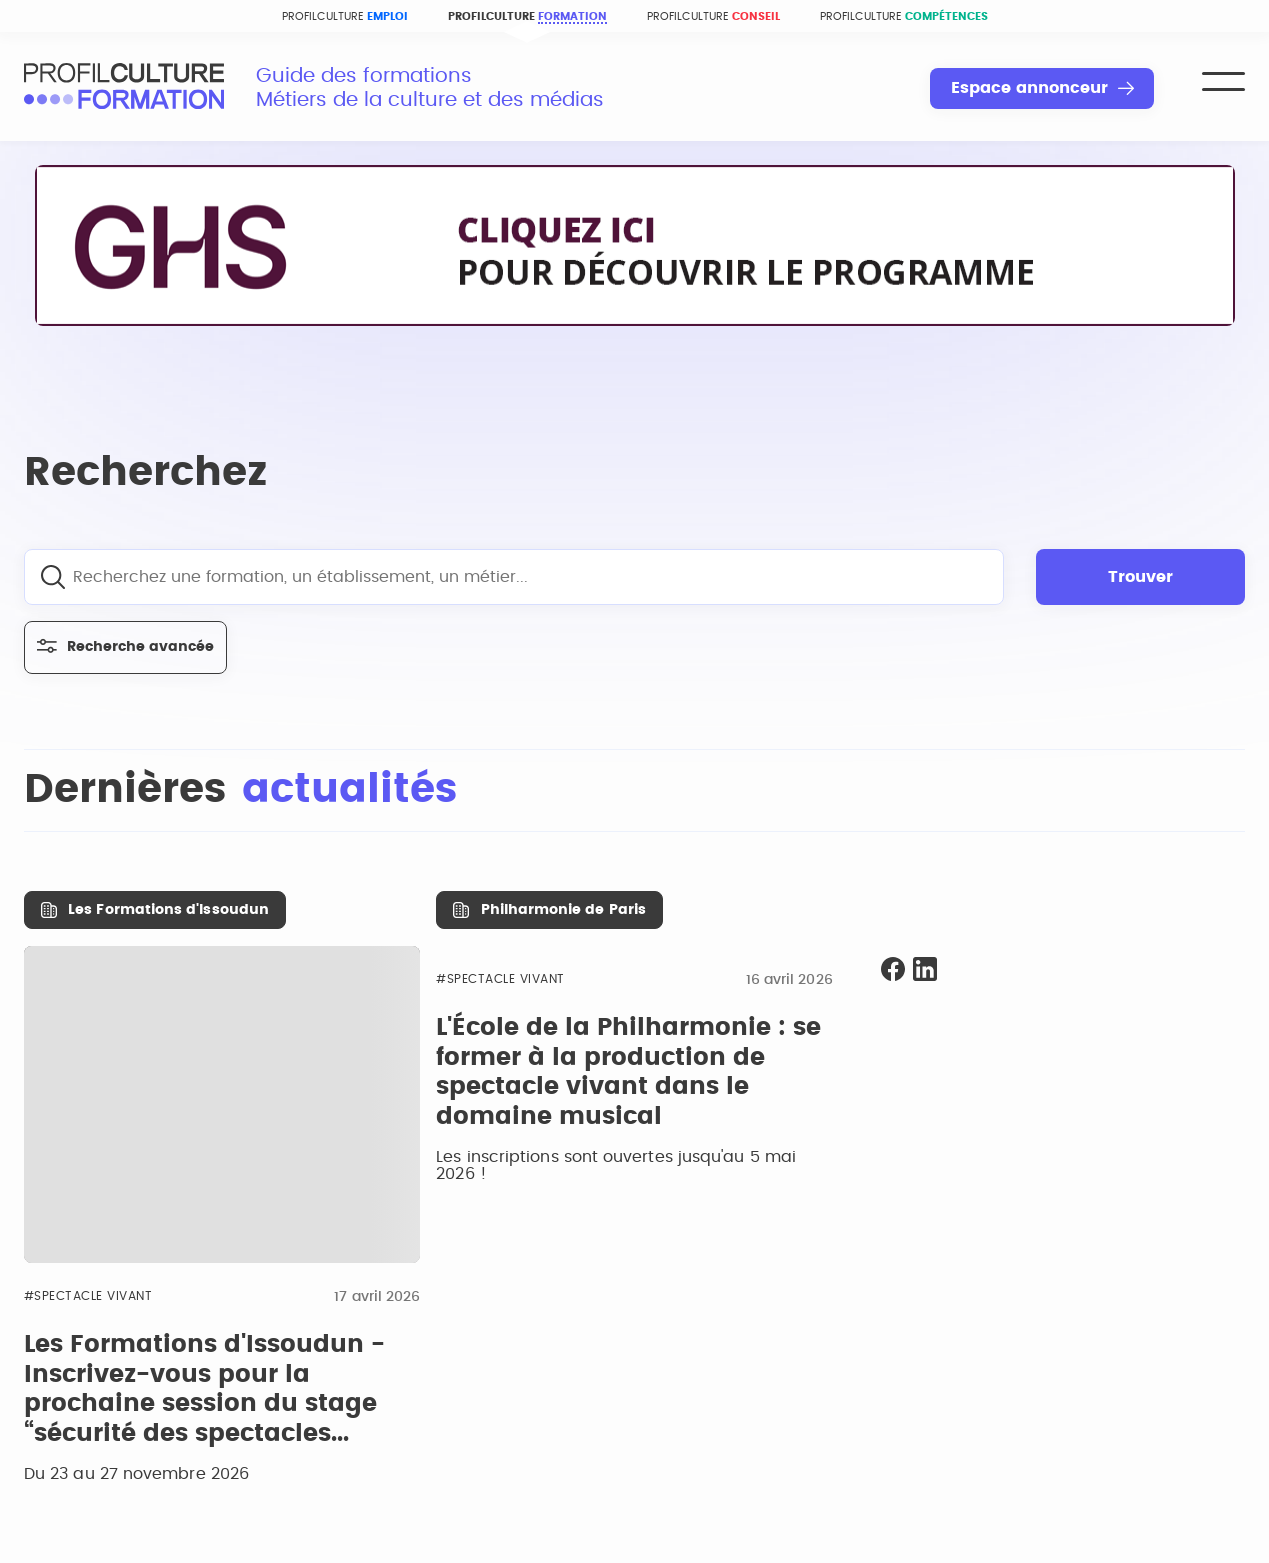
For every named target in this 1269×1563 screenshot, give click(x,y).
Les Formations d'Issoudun (168, 910)
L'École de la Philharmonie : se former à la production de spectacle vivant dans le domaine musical (628, 1072)
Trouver (1140, 577)
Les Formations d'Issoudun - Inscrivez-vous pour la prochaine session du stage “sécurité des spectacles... (204, 1389)
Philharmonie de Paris (563, 910)
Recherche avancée (125, 647)
